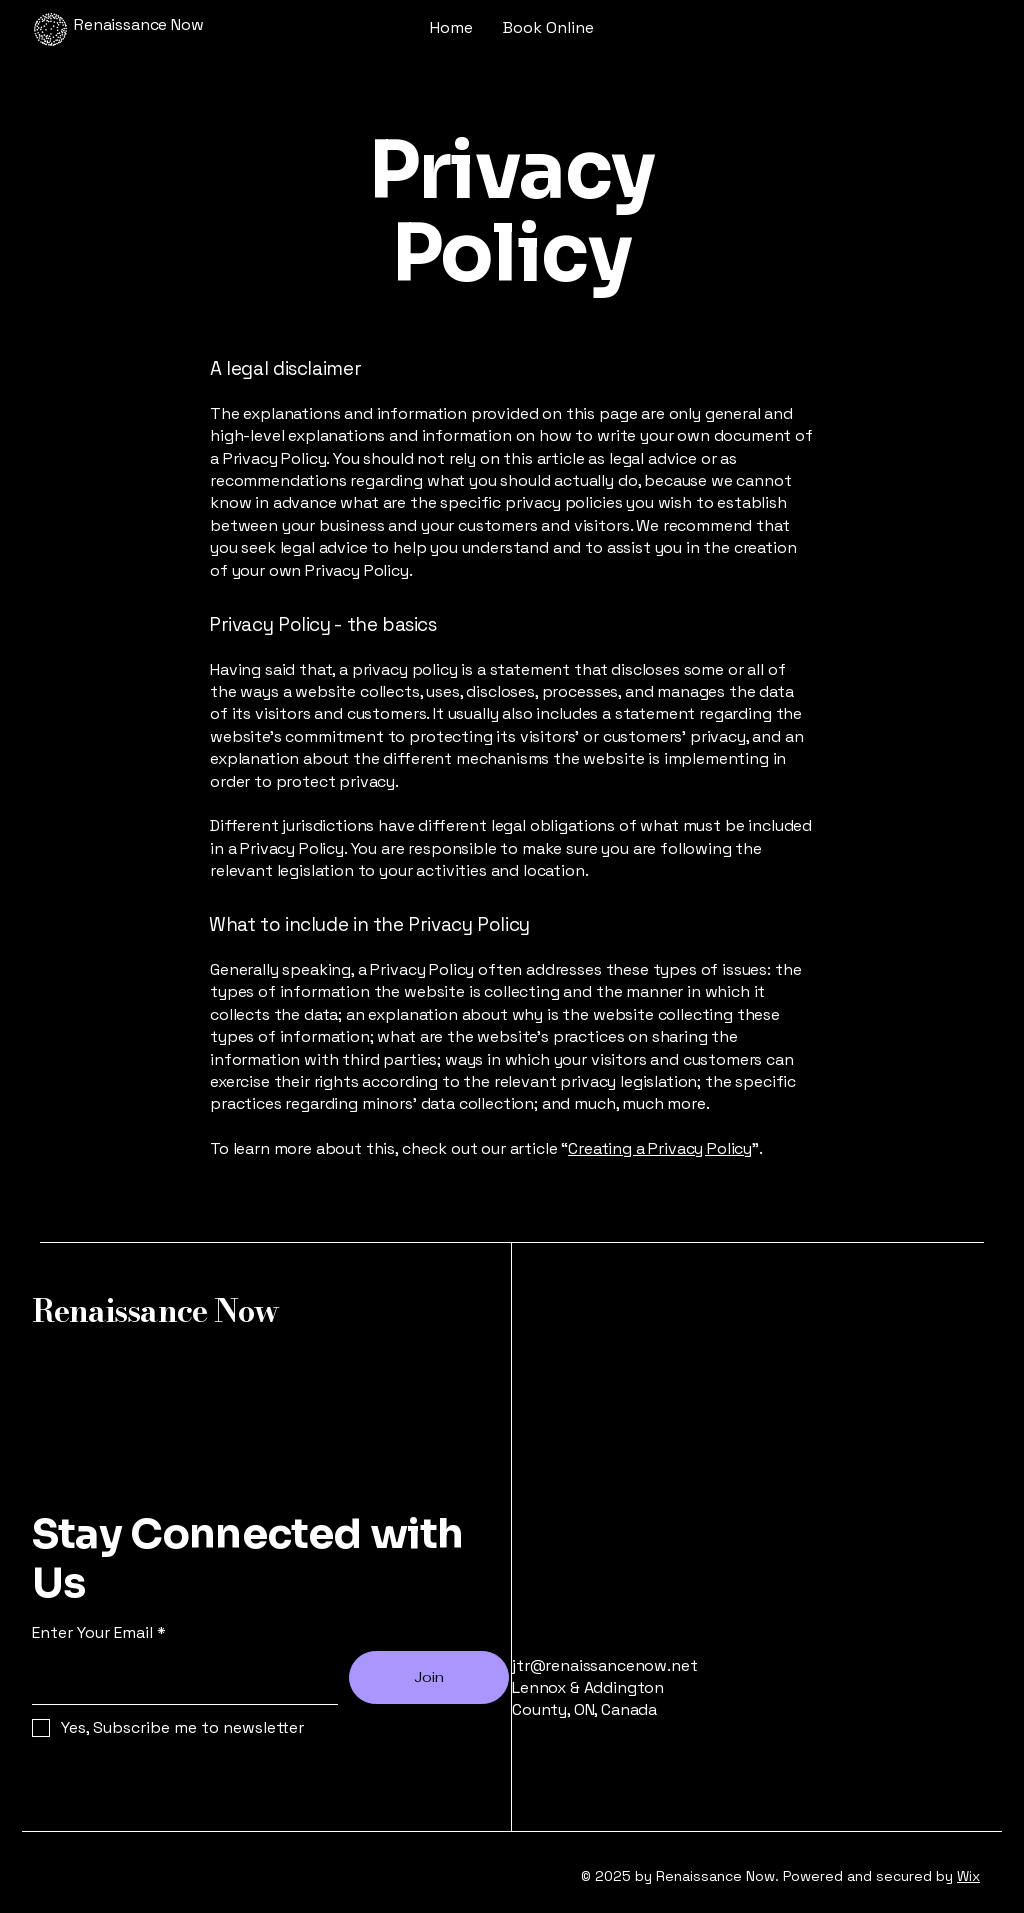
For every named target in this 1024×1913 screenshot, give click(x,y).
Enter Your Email (92, 1633)
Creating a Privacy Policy (660, 1148)
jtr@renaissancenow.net (604, 1665)
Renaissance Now (155, 1310)
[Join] (429, 1677)
